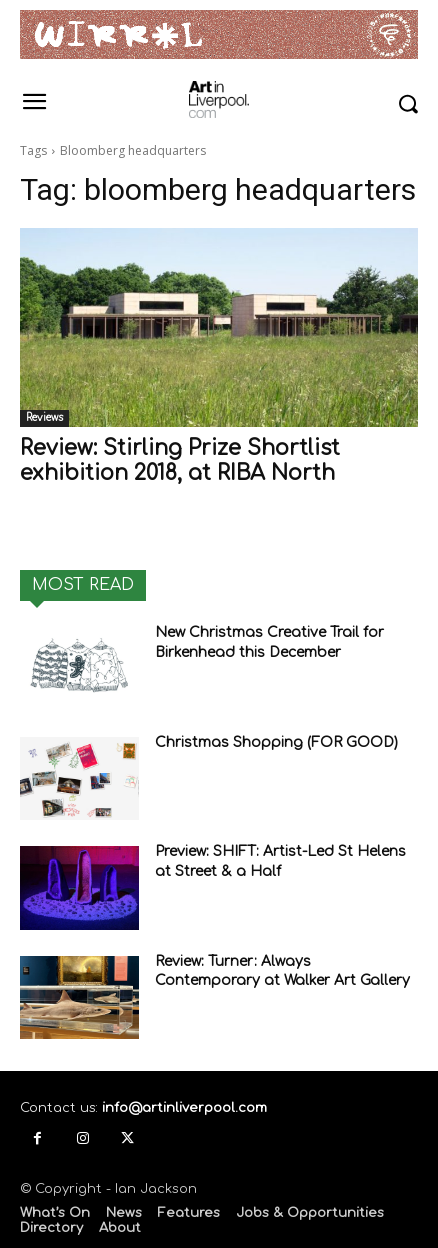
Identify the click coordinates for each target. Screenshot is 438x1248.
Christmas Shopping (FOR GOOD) (276, 742)
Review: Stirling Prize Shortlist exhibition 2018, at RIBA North (180, 460)
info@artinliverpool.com (184, 1108)
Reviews (44, 417)
